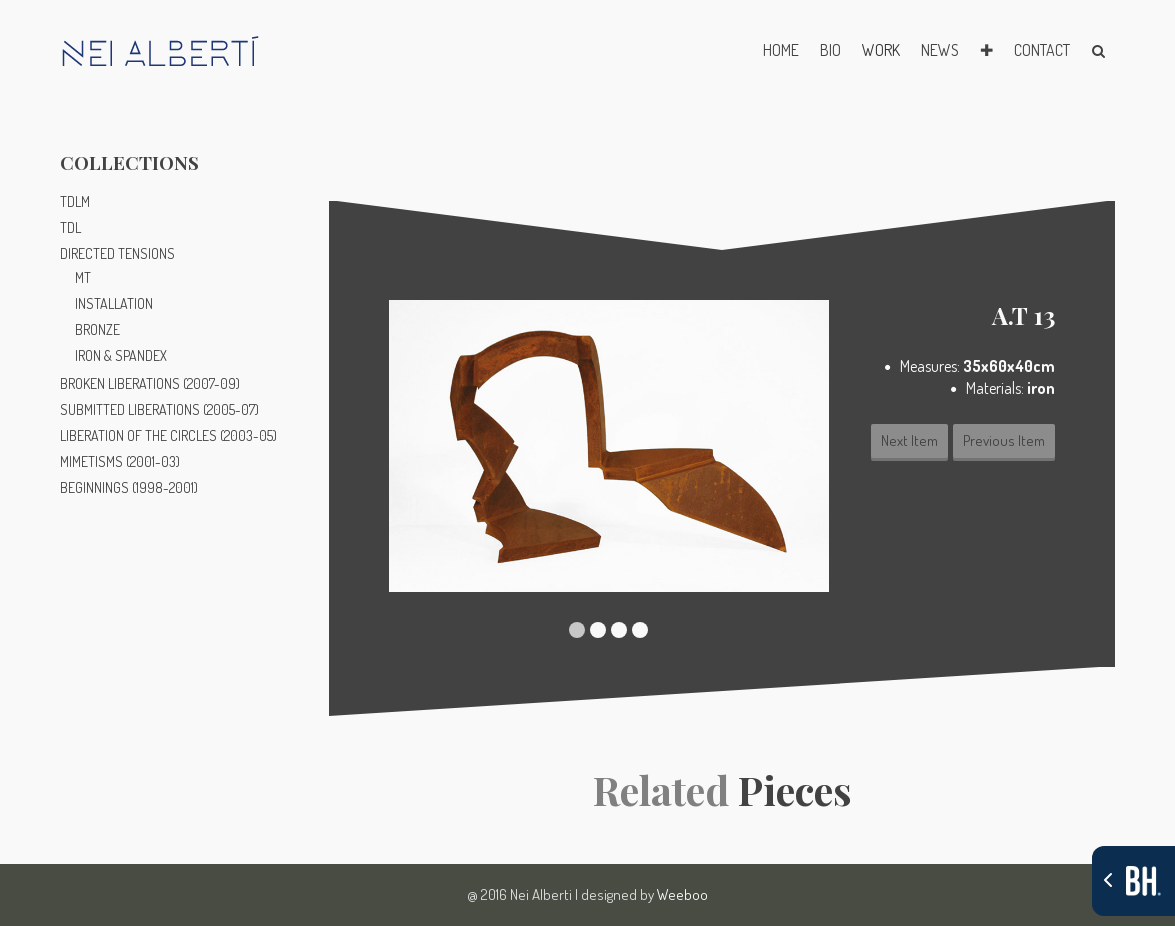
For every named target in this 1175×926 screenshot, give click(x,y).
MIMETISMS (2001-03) (120, 461)
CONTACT (1042, 50)
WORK (881, 50)
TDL (70, 227)
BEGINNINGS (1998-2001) (129, 487)
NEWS (940, 50)
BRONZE (97, 329)
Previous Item (1004, 440)
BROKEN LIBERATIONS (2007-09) (150, 383)
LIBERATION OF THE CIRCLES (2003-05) (168, 435)
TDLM (75, 201)
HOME (781, 50)
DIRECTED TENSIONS (117, 253)
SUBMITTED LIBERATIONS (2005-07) (159, 409)
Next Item (909, 440)
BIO (830, 50)
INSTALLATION (114, 303)
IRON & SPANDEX (121, 355)
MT (83, 277)
